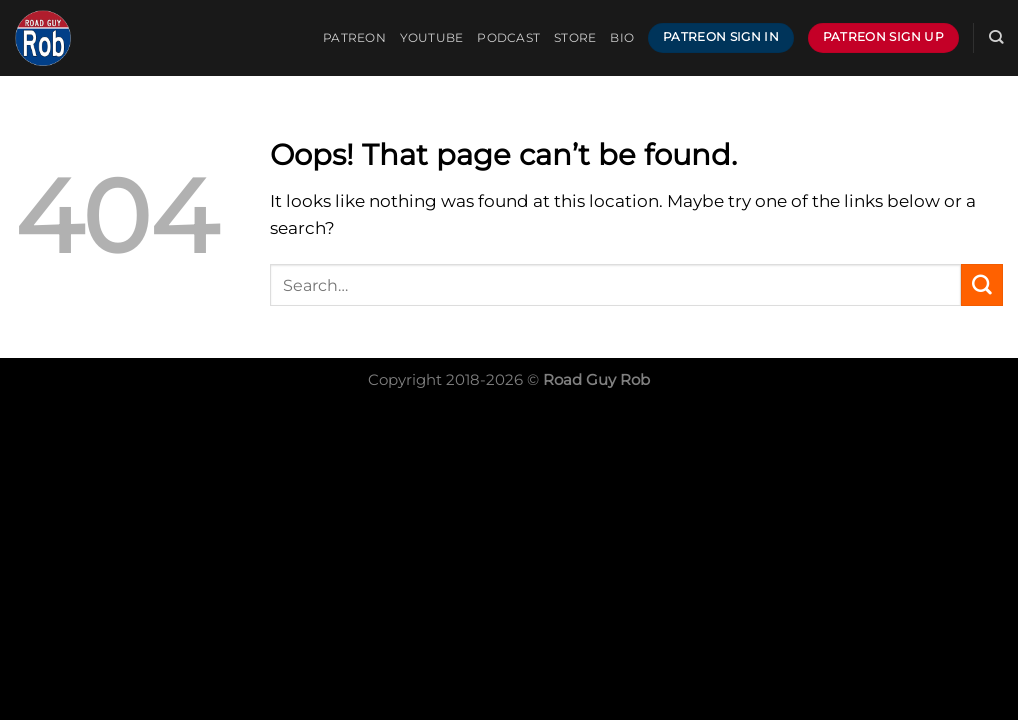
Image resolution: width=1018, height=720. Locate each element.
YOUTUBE (432, 38)
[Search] (996, 37)
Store (575, 38)
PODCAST (508, 38)
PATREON (354, 38)
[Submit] (982, 284)
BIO (622, 38)
